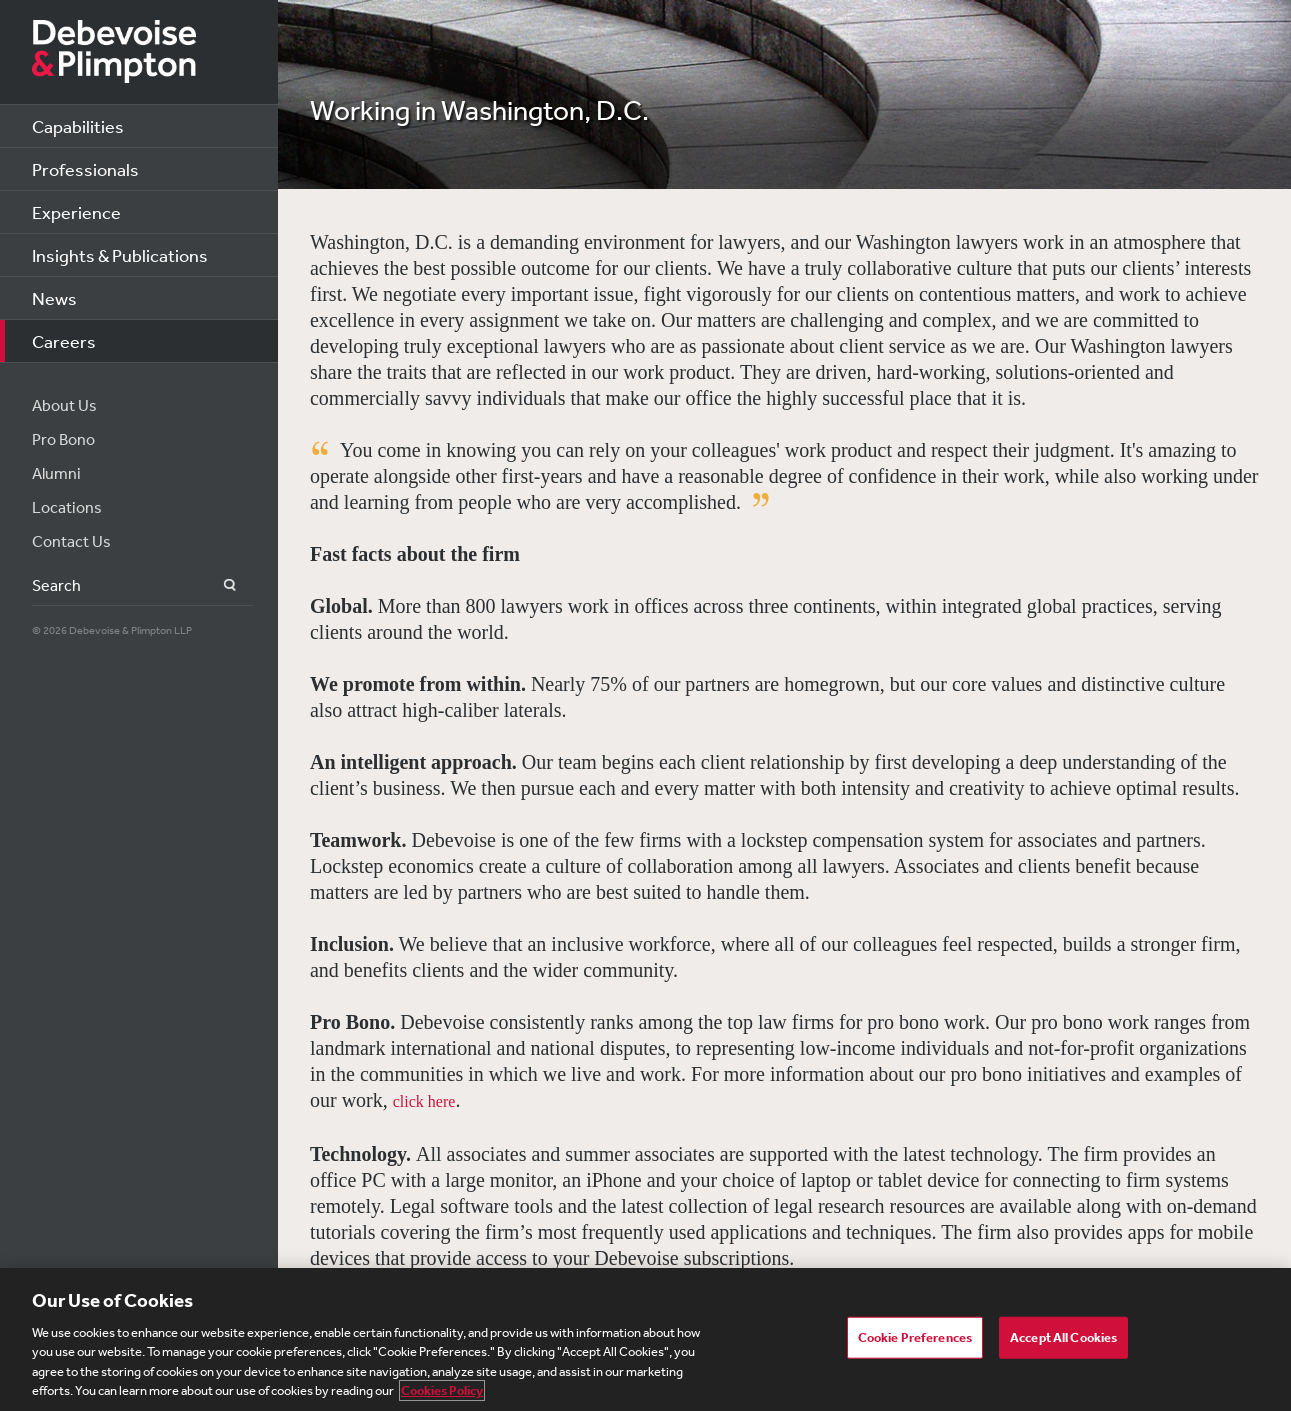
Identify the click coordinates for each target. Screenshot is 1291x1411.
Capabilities (78, 126)
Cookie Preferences (915, 1337)
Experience (76, 212)
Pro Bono (63, 439)
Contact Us (71, 541)
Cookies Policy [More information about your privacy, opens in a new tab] (442, 1390)
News (54, 298)
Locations (67, 507)
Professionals (85, 169)
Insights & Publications (120, 255)
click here (424, 1101)
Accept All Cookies (1063, 1337)
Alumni (56, 473)
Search (218, 585)
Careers (64, 341)
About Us (64, 405)
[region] (645, 1339)
